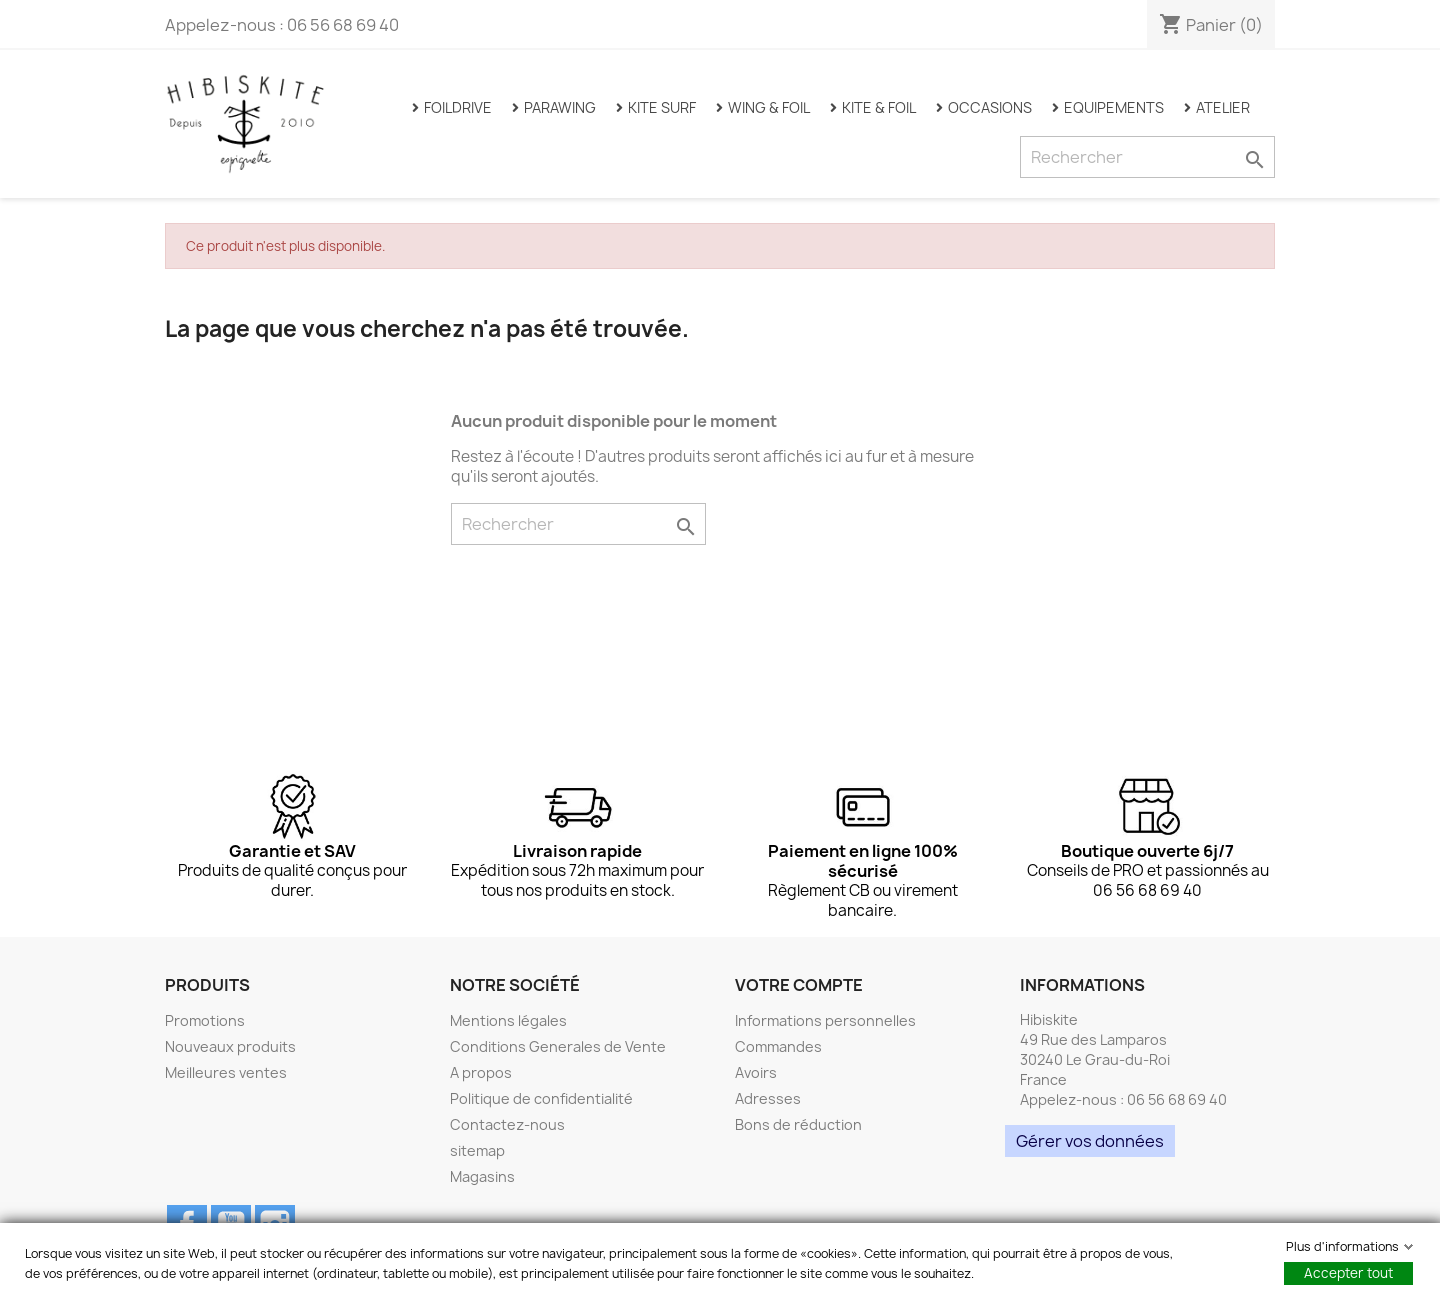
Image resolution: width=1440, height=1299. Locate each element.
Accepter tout (1348, 1273)
